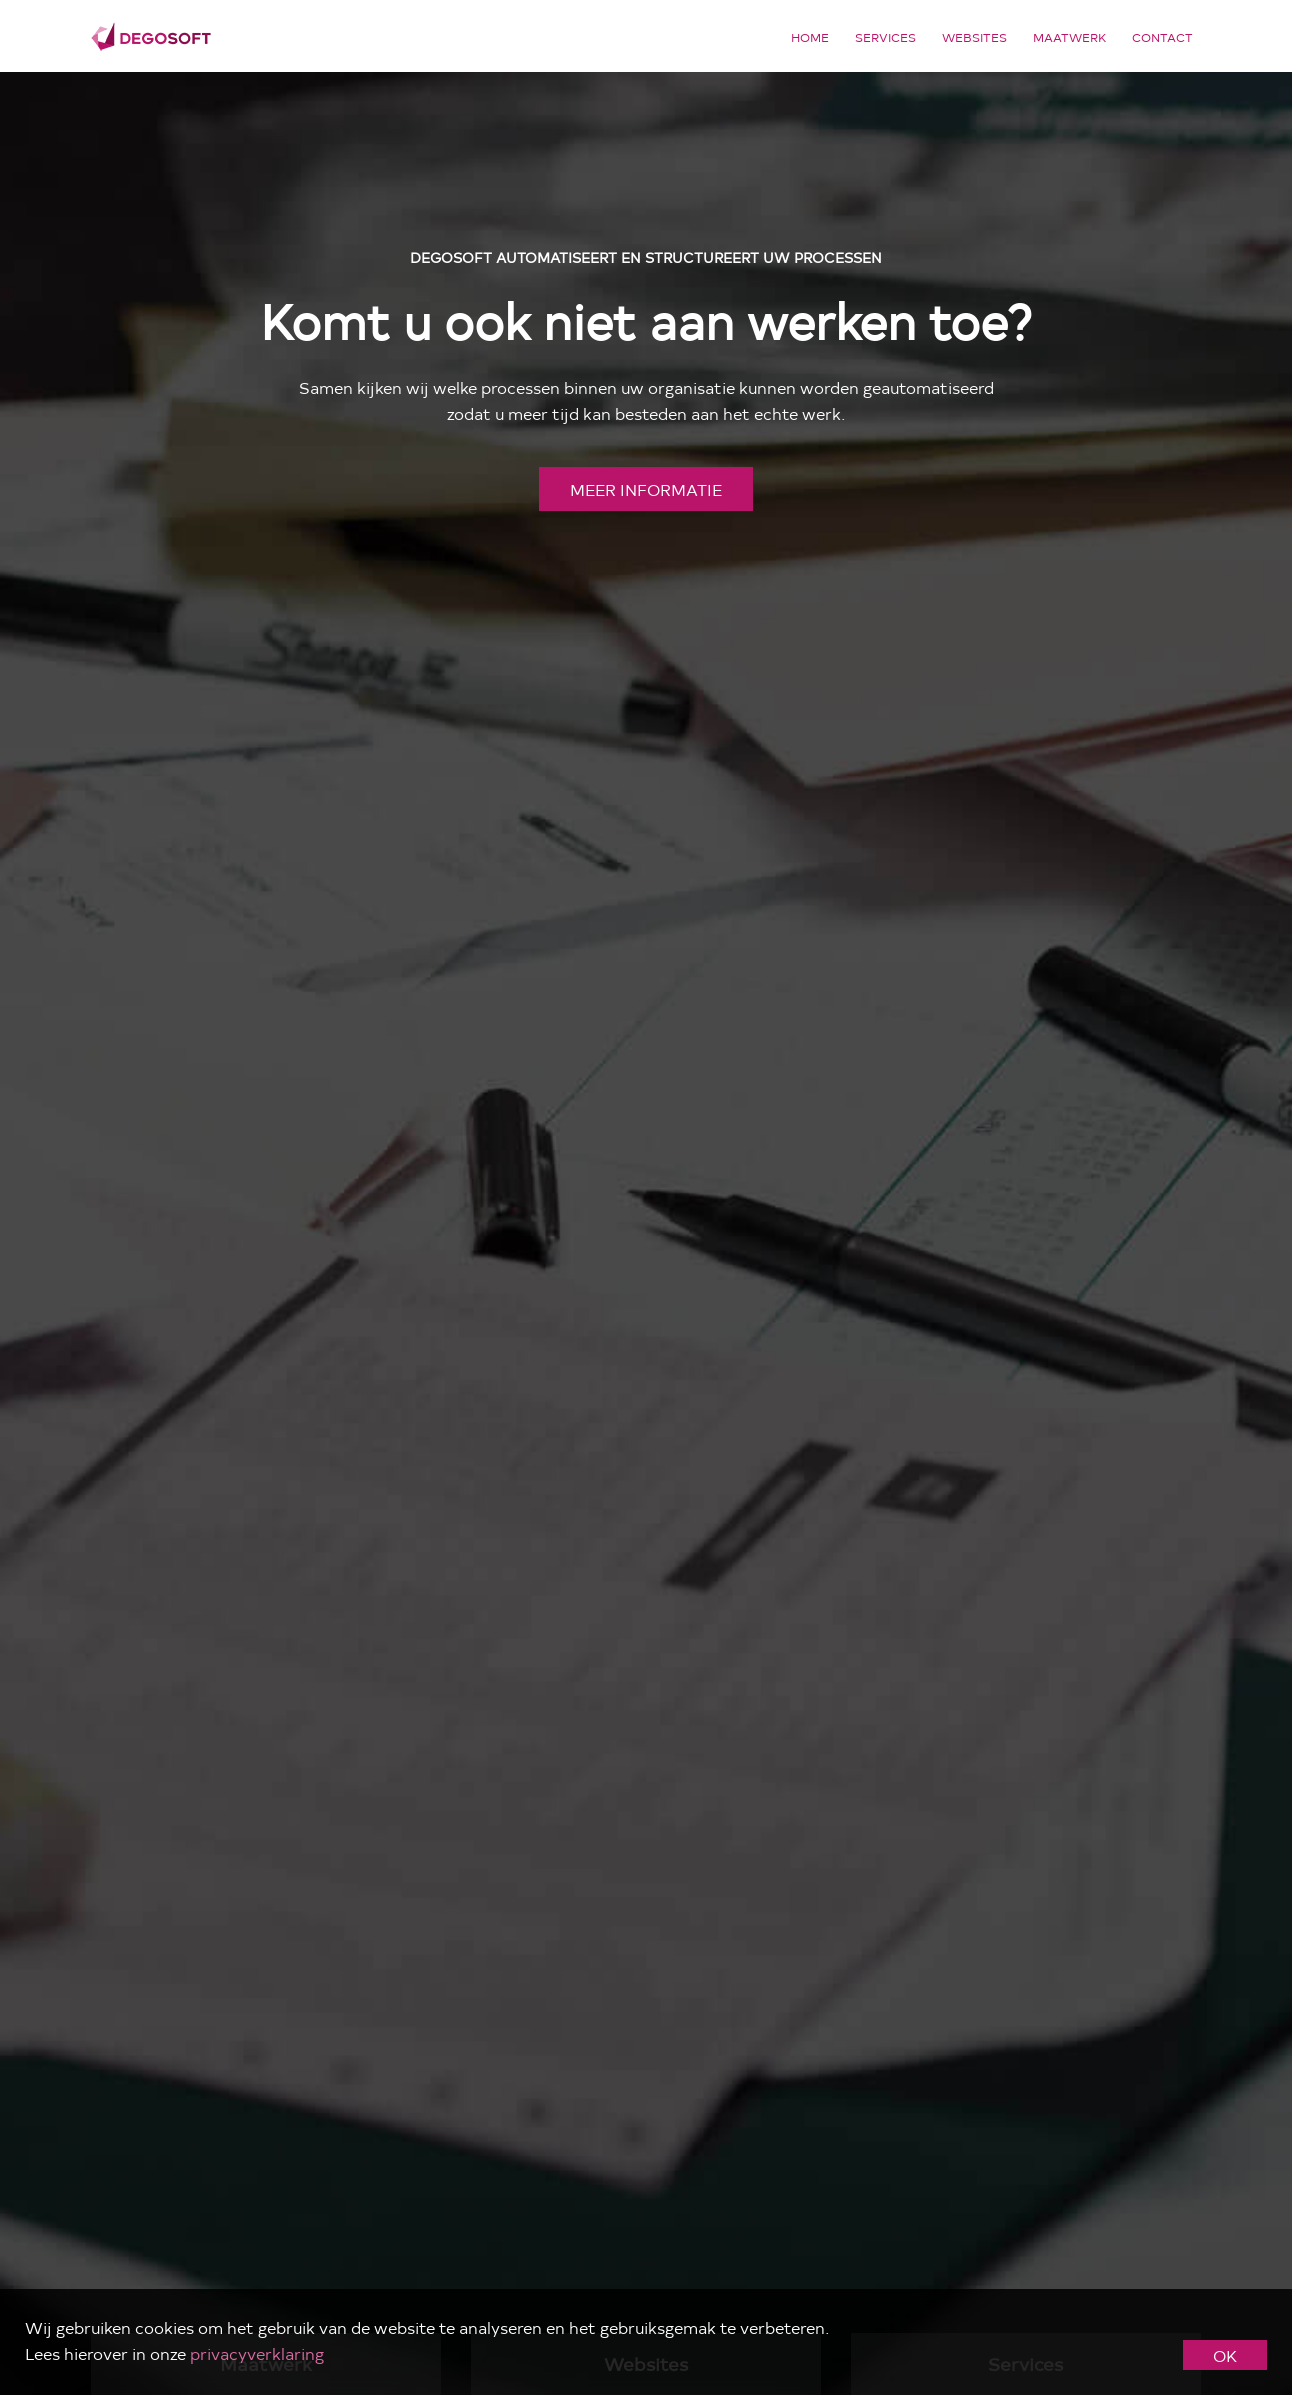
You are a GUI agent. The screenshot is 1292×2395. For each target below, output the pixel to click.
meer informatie (646, 489)
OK (1225, 2355)
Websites (974, 37)
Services (885, 37)
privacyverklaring (257, 2353)
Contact (1162, 37)
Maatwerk (1069, 37)
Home (810, 37)
